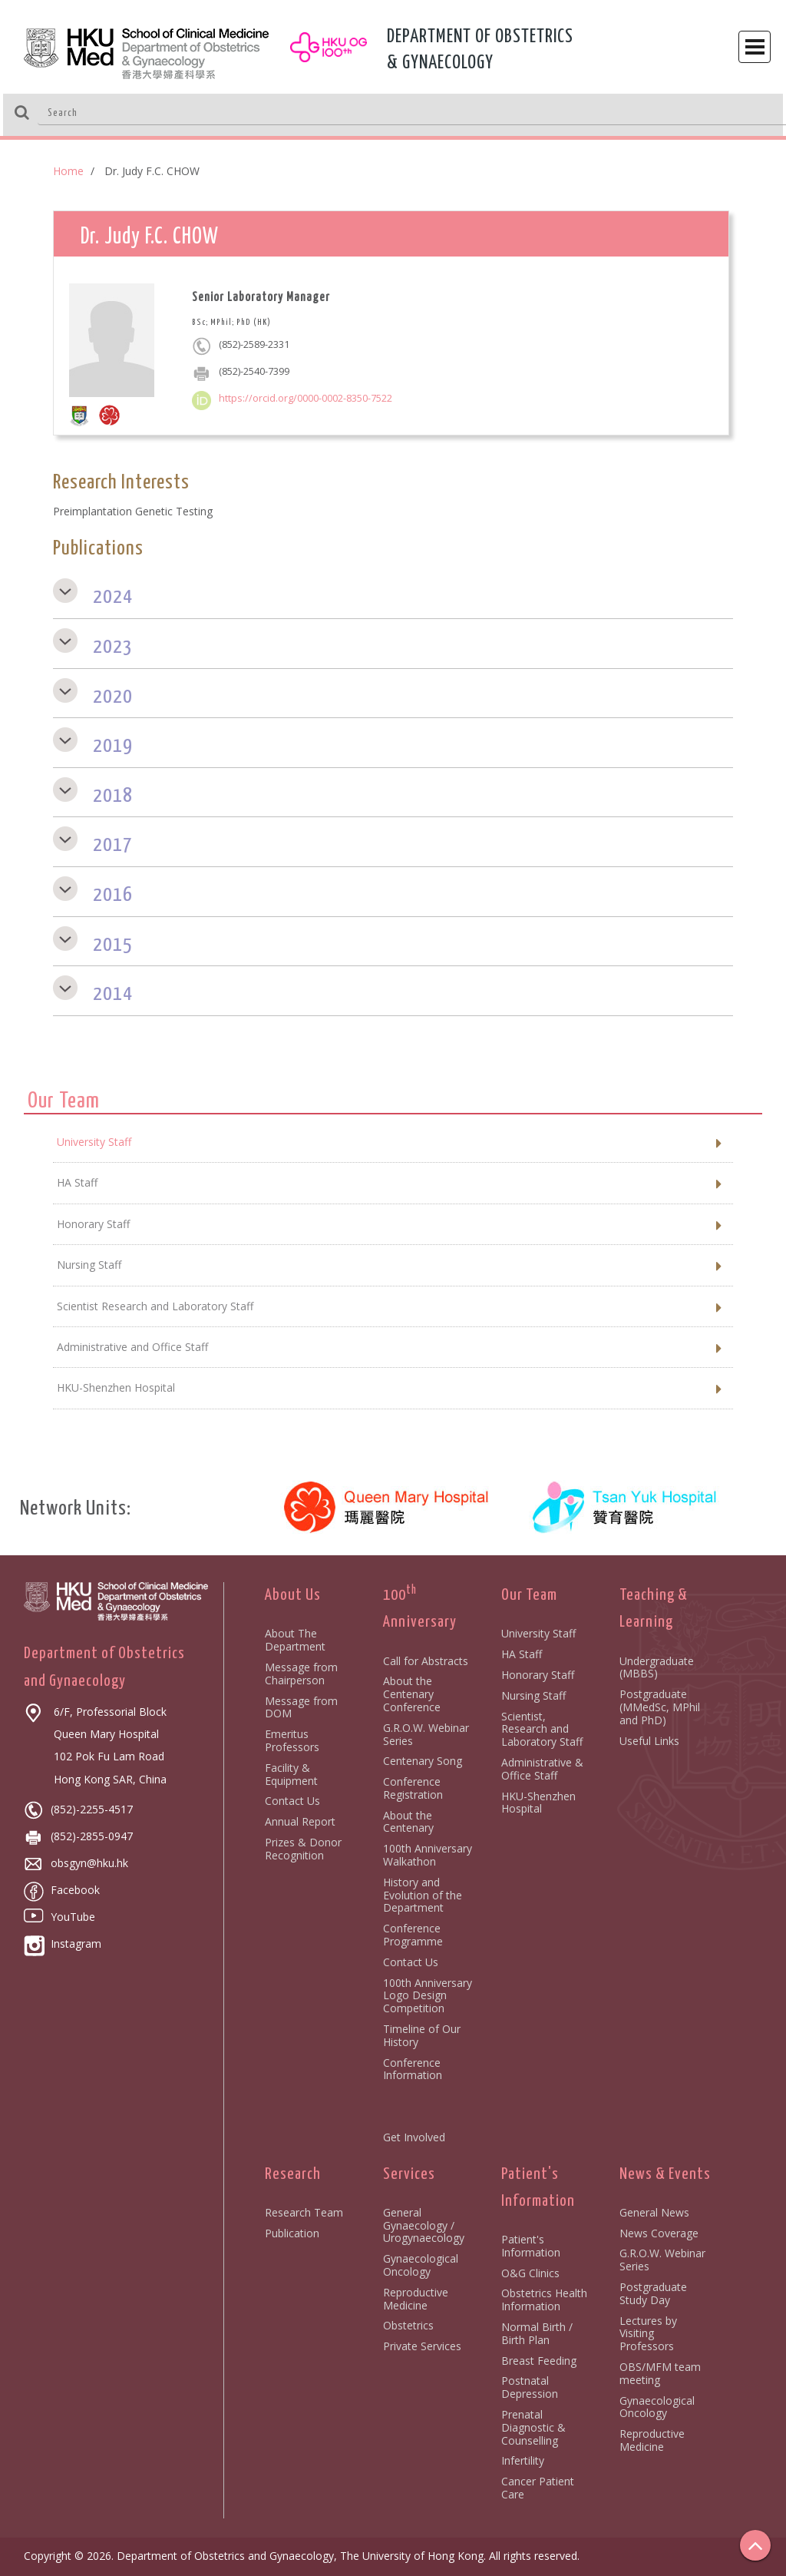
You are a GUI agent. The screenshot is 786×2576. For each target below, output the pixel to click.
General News (654, 2212)
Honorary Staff (537, 1674)
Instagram (62, 1943)
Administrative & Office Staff (542, 1769)
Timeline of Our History (422, 2035)
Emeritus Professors (292, 1740)
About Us (293, 1595)
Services (409, 2174)
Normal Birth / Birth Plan (537, 2333)
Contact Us (292, 1800)
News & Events (665, 2174)
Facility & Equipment (291, 1774)
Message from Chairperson (301, 1673)
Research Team (304, 2212)
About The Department (295, 1640)
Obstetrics (408, 2325)
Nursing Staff (533, 1695)
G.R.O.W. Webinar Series (426, 1734)
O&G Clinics (530, 2273)
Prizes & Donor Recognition (303, 1848)
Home (68, 171)
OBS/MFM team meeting (660, 2373)
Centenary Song (422, 1760)
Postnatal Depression (529, 2387)
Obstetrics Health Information (544, 2299)
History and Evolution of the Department (422, 1895)
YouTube (59, 1916)
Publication (292, 2233)
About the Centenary (408, 1822)
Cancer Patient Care (537, 2488)
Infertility (522, 2460)
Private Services (422, 2346)
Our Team (529, 1595)
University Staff (538, 1633)
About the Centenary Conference (412, 1694)
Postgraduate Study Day (653, 2293)
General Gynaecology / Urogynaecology (423, 2225)
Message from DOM (301, 1707)
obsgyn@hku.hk (76, 1863)
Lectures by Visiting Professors (648, 2333)
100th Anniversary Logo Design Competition (427, 1995)
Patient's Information (530, 2246)
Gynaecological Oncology (420, 2265)
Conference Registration (413, 1788)
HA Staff (521, 1654)
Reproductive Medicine (415, 2299)
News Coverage (658, 2233)
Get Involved (414, 2137)
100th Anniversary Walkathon (427, 1855)
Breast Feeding (538, 2360)
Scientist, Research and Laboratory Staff (542, 1729)
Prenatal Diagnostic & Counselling (533, 2427)
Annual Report (300, 1821)
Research (293, 2174)
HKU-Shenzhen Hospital (538, 1802)
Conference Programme (413, 1935)
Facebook (62, 1889)
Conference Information (412, 2069)
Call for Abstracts (425, 1661)
